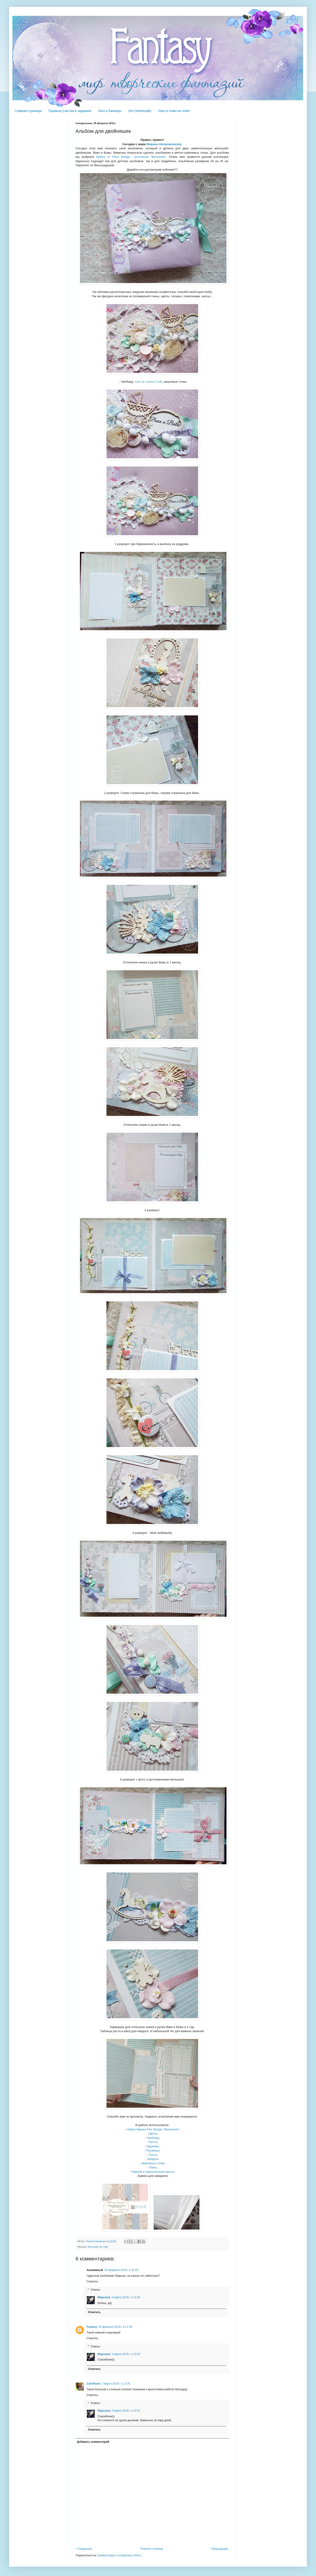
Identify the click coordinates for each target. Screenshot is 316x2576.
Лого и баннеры (110, 111)
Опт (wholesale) (139, 111)
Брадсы (152, 2159)
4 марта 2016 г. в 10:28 (126, 2297)
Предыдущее (219, 2548)
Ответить (92, 2281)
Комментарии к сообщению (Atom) (119, 2555)
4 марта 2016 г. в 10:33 (126, 2354)
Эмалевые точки (152, 2163)
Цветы (152, 2133)
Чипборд (153, 2138)
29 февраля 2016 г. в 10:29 (121, 2270)
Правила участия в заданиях (70, 111)
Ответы (95, 2289)
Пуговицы (153, 2150)
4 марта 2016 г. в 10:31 (126, 2410)
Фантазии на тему (97, 2246)
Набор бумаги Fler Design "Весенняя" (153, 2129)
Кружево (153, 2146)
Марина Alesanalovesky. (164, 144)
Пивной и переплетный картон (152, 2171)
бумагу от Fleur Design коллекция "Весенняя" (131, 156)
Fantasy (92, 2326)
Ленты (152, 2142)
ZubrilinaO (93, 2383)
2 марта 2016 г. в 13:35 (116, 2383)
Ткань (153, 2167)
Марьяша (104, 2297)
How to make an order (174, 111)
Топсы (152, 2154)
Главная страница (28, 111)
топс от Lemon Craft (148, 381)
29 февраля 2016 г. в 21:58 (115, 2326)
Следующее (84, 2548)
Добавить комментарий (93, 2441)
